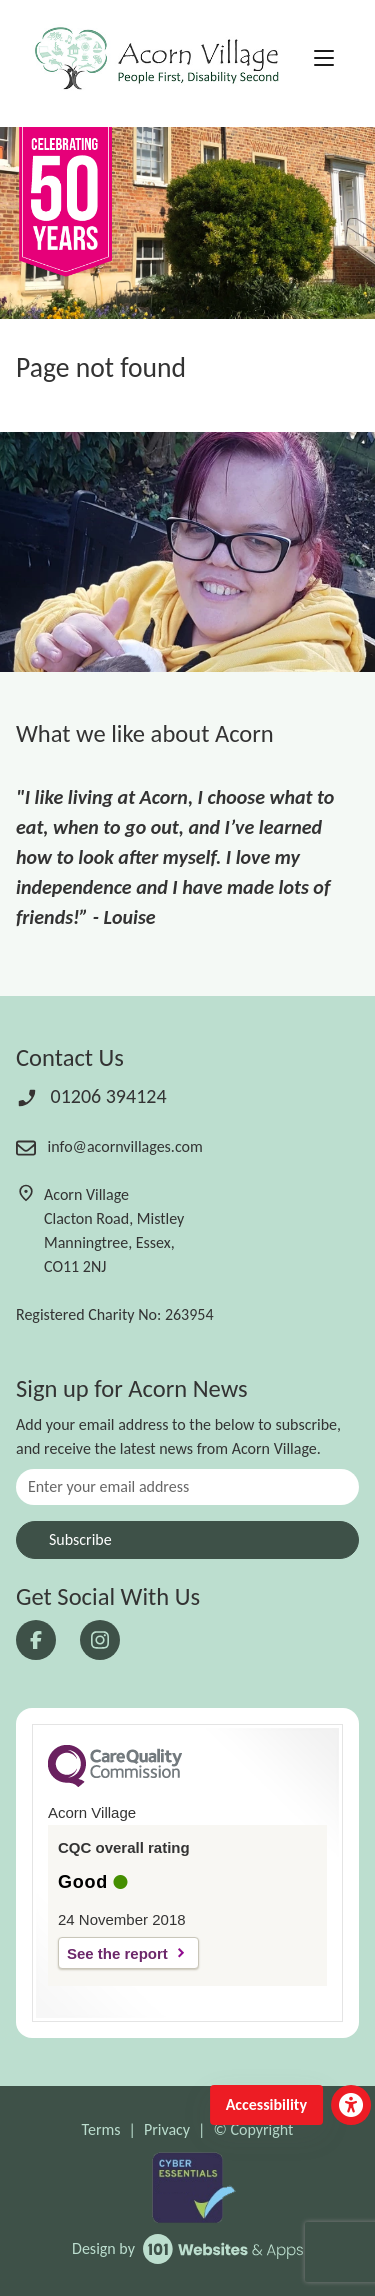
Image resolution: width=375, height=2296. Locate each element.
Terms (101, 2129)
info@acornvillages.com (109, 1146)
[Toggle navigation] (324, 59)
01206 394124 (91, 1096)
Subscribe (80, 1539)
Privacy (167, 2129)
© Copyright (253, 2129)
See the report (117, 1953)
